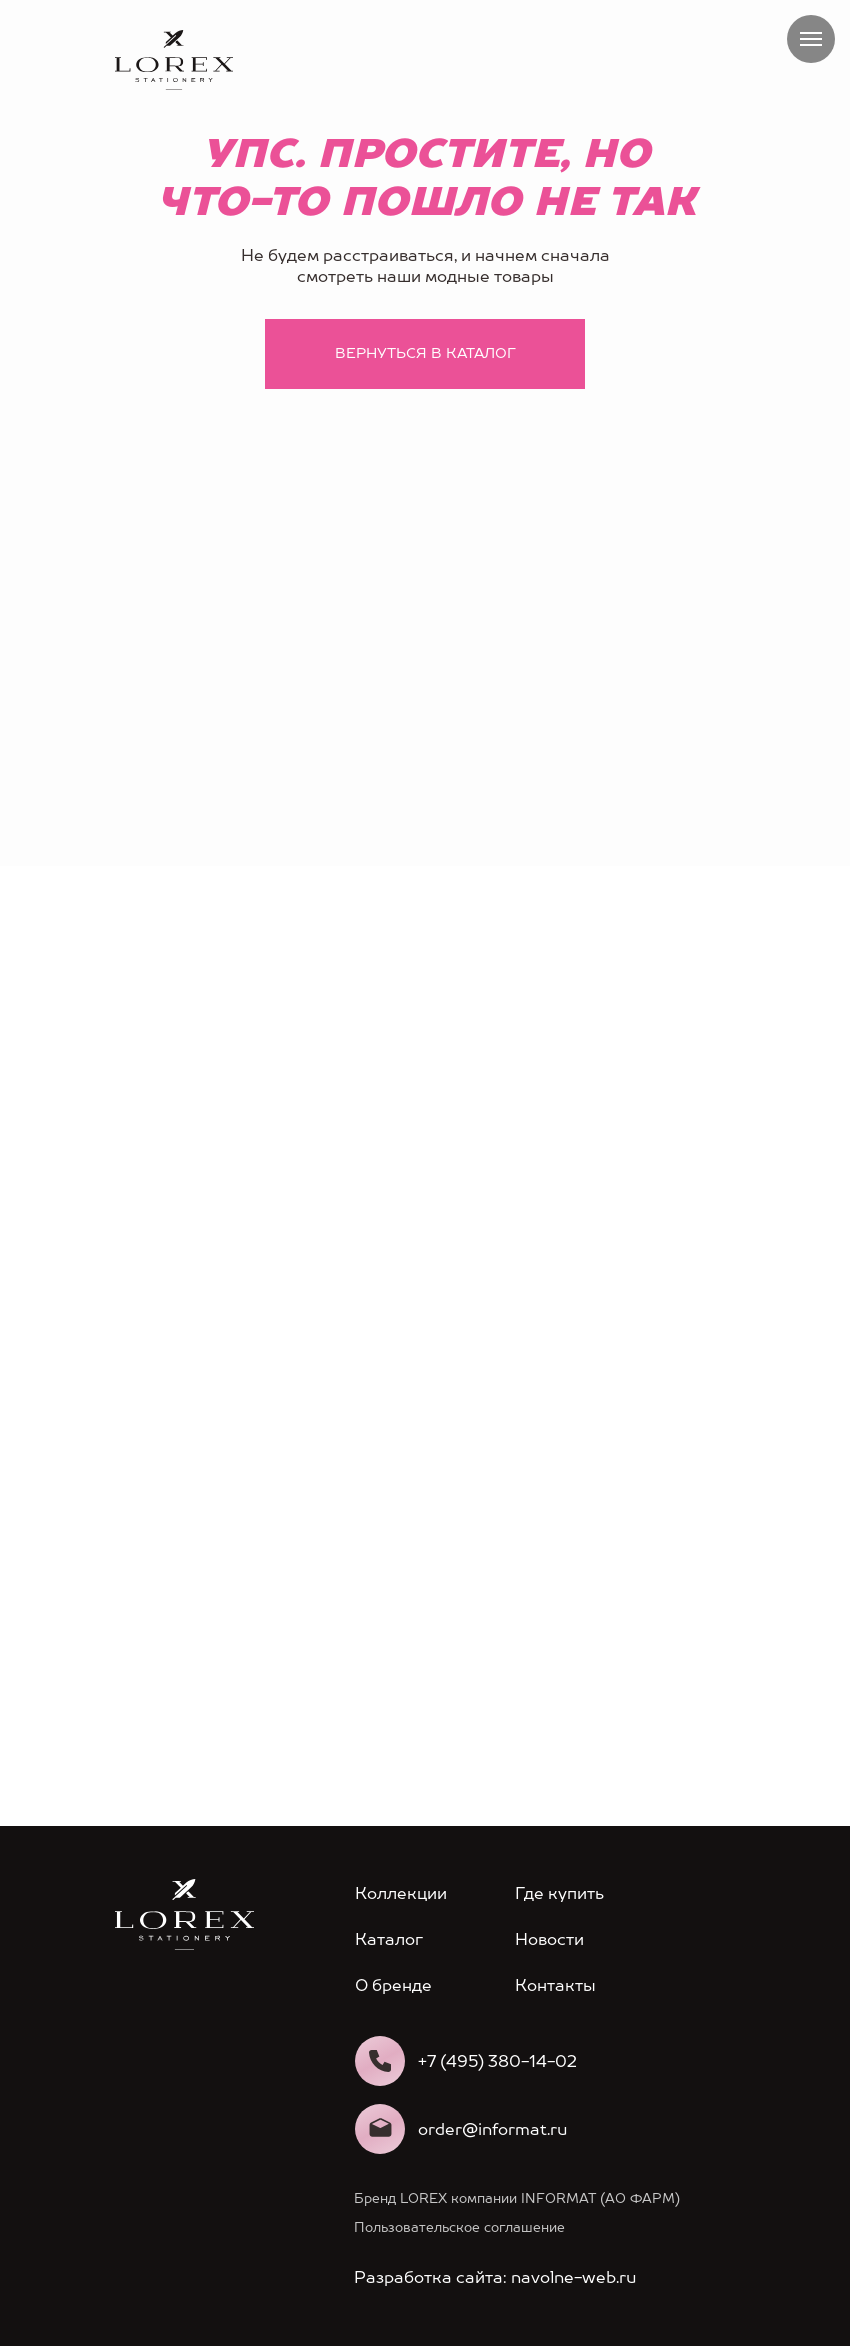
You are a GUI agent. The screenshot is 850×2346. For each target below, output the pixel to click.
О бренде (393, 1985)
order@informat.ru (492, 2129)
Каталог (389, 1939)
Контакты (555, 1985)
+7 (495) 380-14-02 (497, 2061)
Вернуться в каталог (425, 353)
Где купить (559, 1893)
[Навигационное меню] (811, 39)
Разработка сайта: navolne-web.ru (495, 2277)
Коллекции (401, 1893)
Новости (549, 1939)
